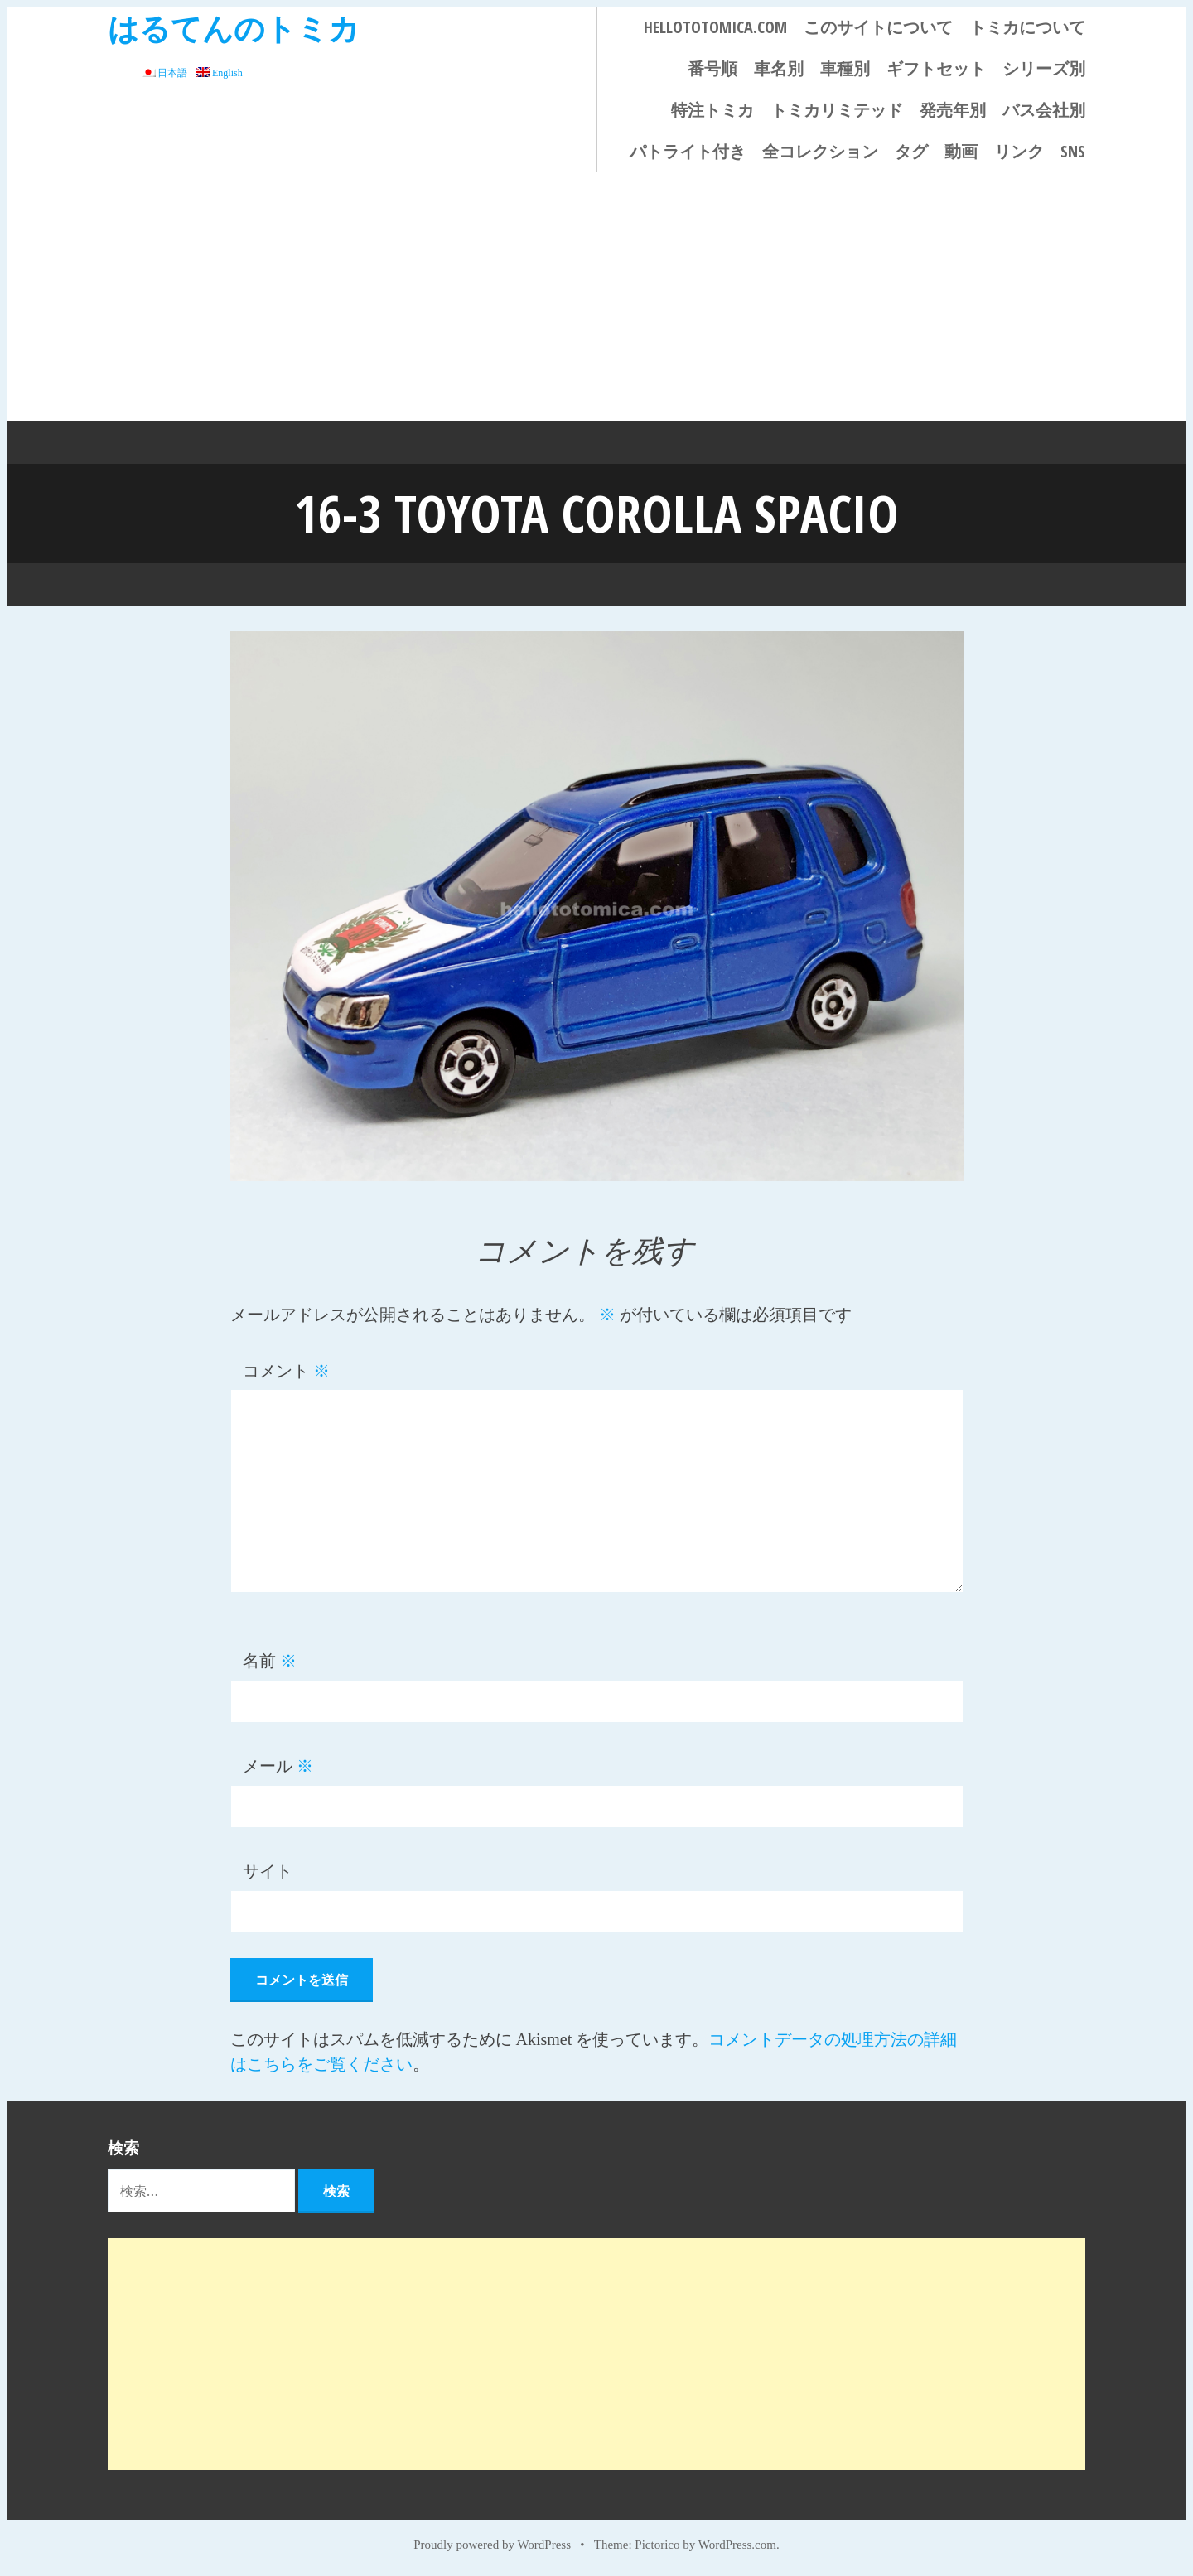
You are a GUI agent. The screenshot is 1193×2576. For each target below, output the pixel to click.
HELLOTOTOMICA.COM (715, 27)
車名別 (779, 68)
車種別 (845, 68)
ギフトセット (936, 68)
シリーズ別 (1043, 68)
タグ (911, 151)
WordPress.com (737, 2544)
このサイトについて (878, 27)
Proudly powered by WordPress (492, 2544)
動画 (961, 151)
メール (278, 1766)
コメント (286, 1371)
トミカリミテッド (836, 110)
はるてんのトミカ (234, 28)
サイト (267, 1871)
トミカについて (1027, 27)
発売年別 (953, 110)
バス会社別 (1043, 110)
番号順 (712, 68)
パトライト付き (688, 151)
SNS (1072, 151)
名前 (270, 1661)
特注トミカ (712, 110)
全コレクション (820, 151)
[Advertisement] (596, 296)
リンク (1019, 151)
